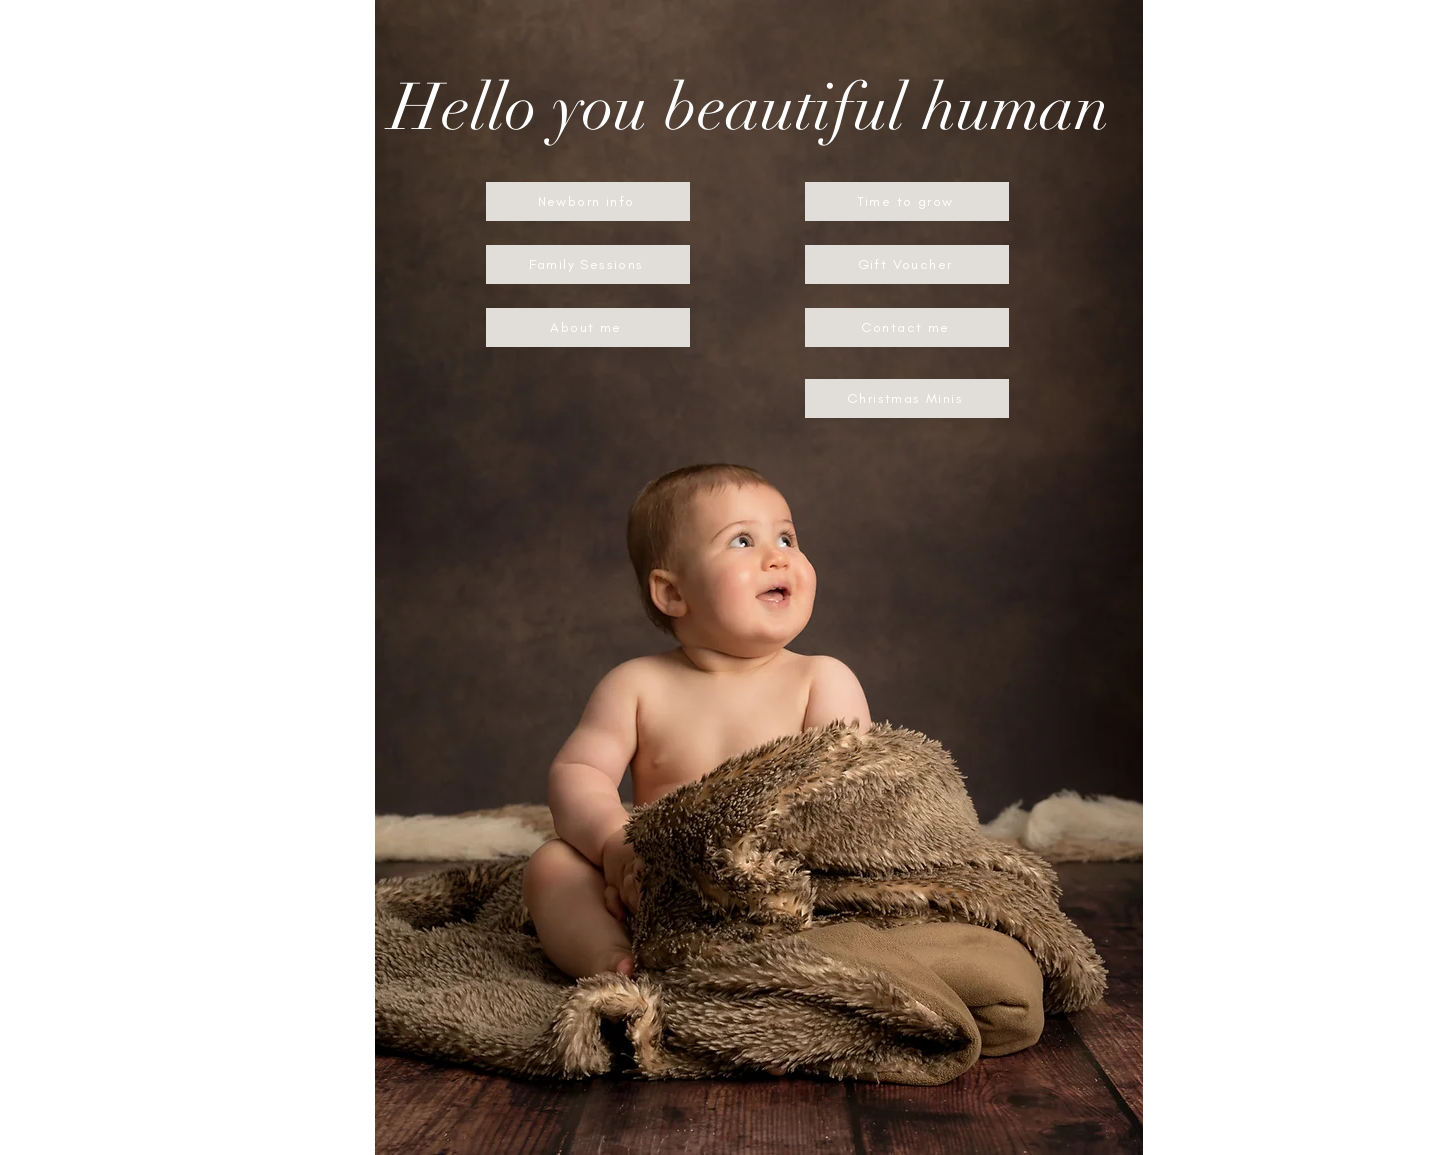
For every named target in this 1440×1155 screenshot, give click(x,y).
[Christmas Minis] (907, 398)
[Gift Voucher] (907, 264)
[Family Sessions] (588, 264)
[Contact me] (907, 327)
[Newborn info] (588, 201)
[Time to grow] (907, 201)
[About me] (588, 327)
